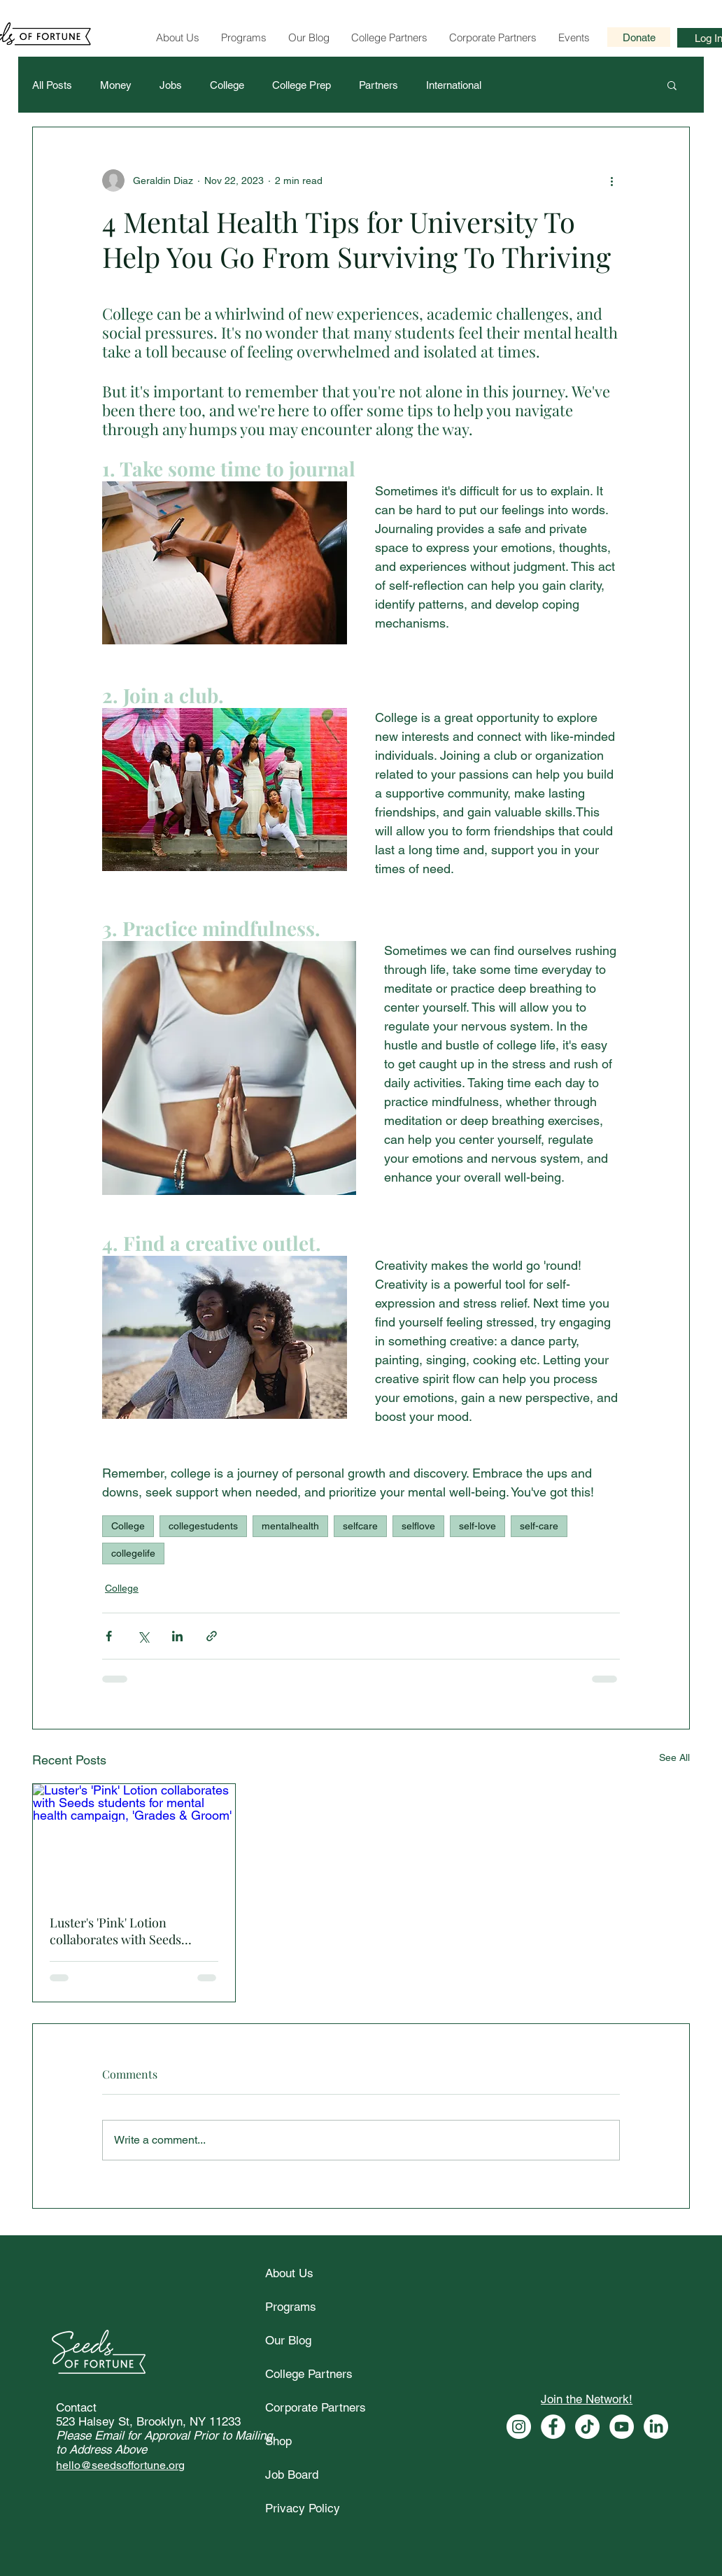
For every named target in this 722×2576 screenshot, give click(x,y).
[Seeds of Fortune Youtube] (621, 2426)
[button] (672, 84)
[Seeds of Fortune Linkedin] (656, 2426)
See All (674, 1757)
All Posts (52, 85)
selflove (418, 1525)
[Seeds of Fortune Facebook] (553, 2426)
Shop (278, 2441)
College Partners (309, 2374)
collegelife (133, 1553)
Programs (290, 2307)
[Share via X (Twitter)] (143, 1636)
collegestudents (203, 1525)
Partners (378, 85)
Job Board (291, 2475)
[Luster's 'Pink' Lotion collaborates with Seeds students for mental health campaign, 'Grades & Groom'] (134, 1840)
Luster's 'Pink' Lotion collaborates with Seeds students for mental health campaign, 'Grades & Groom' (130, 1931)
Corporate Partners (315, 2407)
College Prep (301, 85)
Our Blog (288, 2340)
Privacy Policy (302, 2508)
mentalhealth (290, 1525)
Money (116, 85)
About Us (289, 2273)
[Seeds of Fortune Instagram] (519, 2426)
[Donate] (638, 37)
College (227, 85)
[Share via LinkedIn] (177, 1636)
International (453, 85)
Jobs (171, 85)
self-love (477, 1525)
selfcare (360, 1525)
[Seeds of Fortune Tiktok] (587, 2426)
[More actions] (611, 180)
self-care (539, 1525)
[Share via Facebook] (108, 1636)
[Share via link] (211, 1636)
